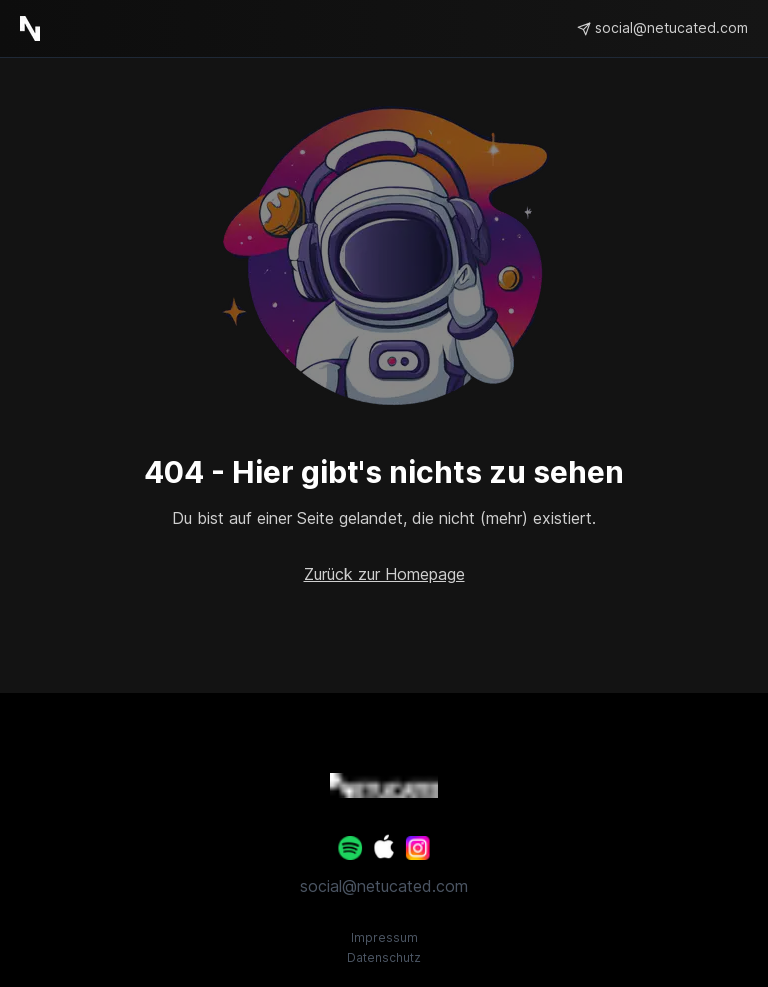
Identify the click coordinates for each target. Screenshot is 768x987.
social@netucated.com (384, 886)
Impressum (384, 937)
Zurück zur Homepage (384, 574)
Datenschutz (384, 957)
